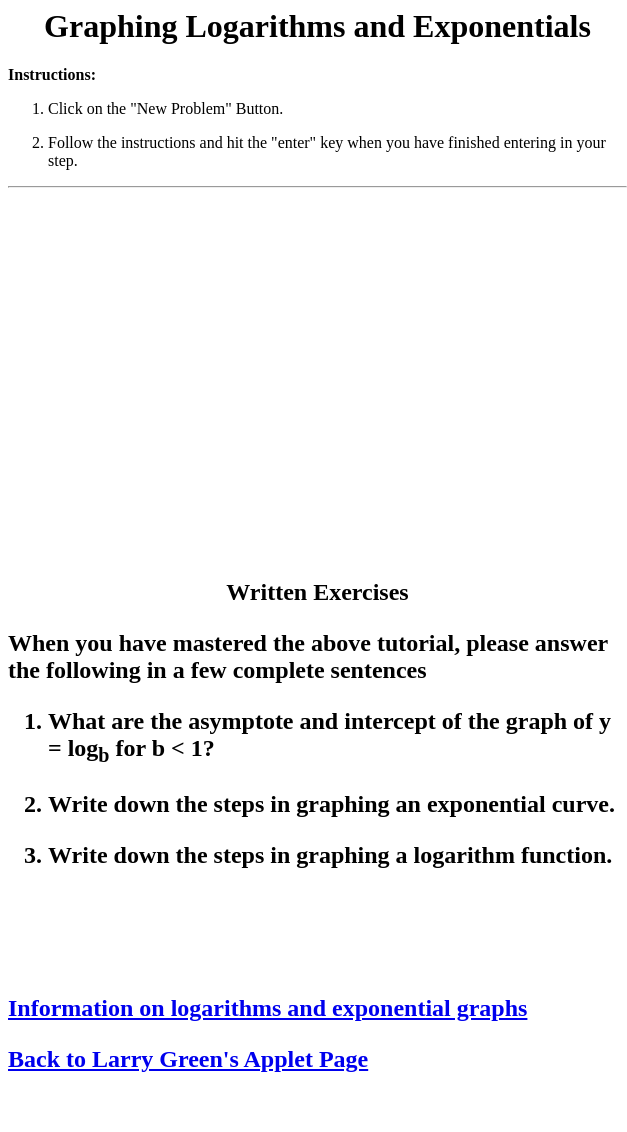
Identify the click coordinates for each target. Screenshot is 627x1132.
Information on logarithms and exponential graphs (267, 1008)
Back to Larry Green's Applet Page (188, 1059)
